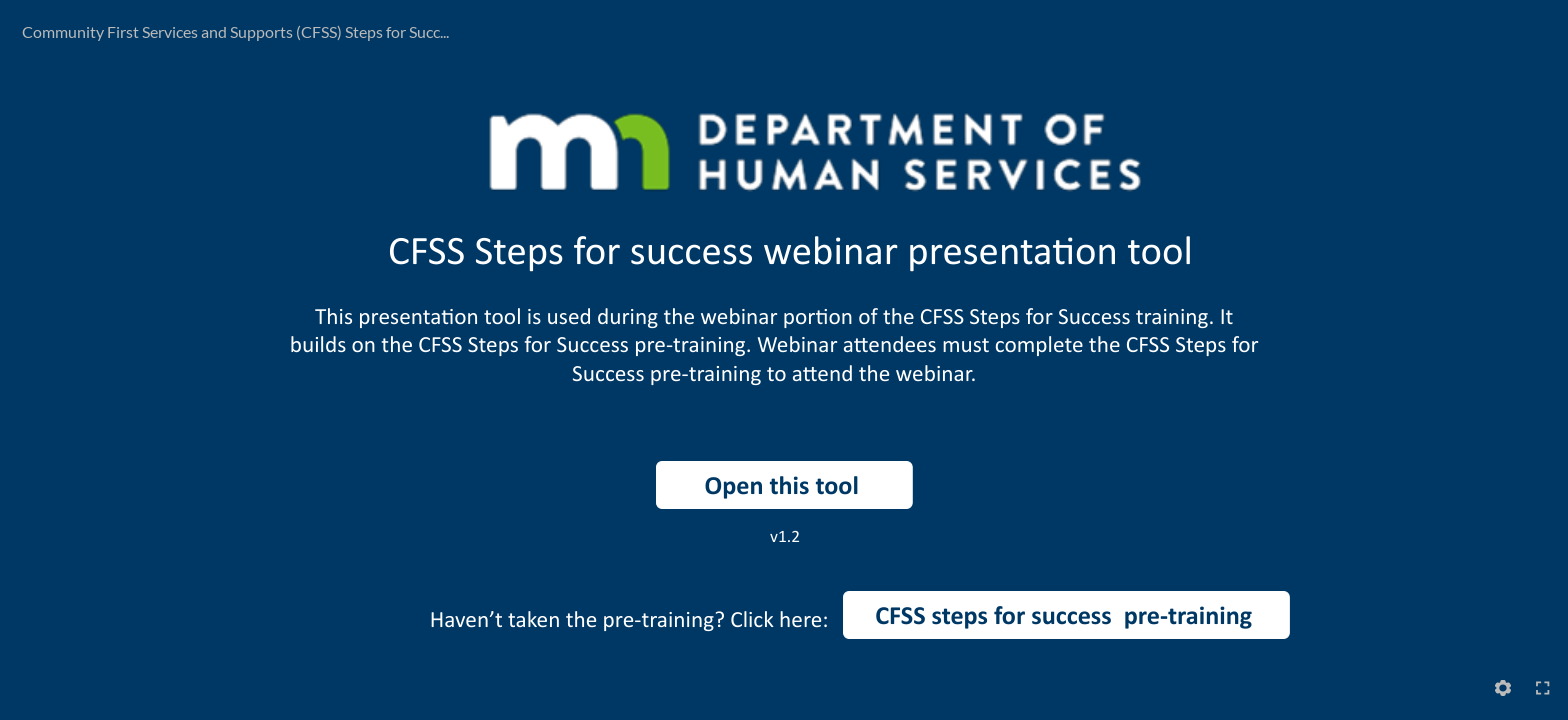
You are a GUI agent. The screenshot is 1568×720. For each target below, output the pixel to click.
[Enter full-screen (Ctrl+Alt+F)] (1543, 688)
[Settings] (1503, 688)
